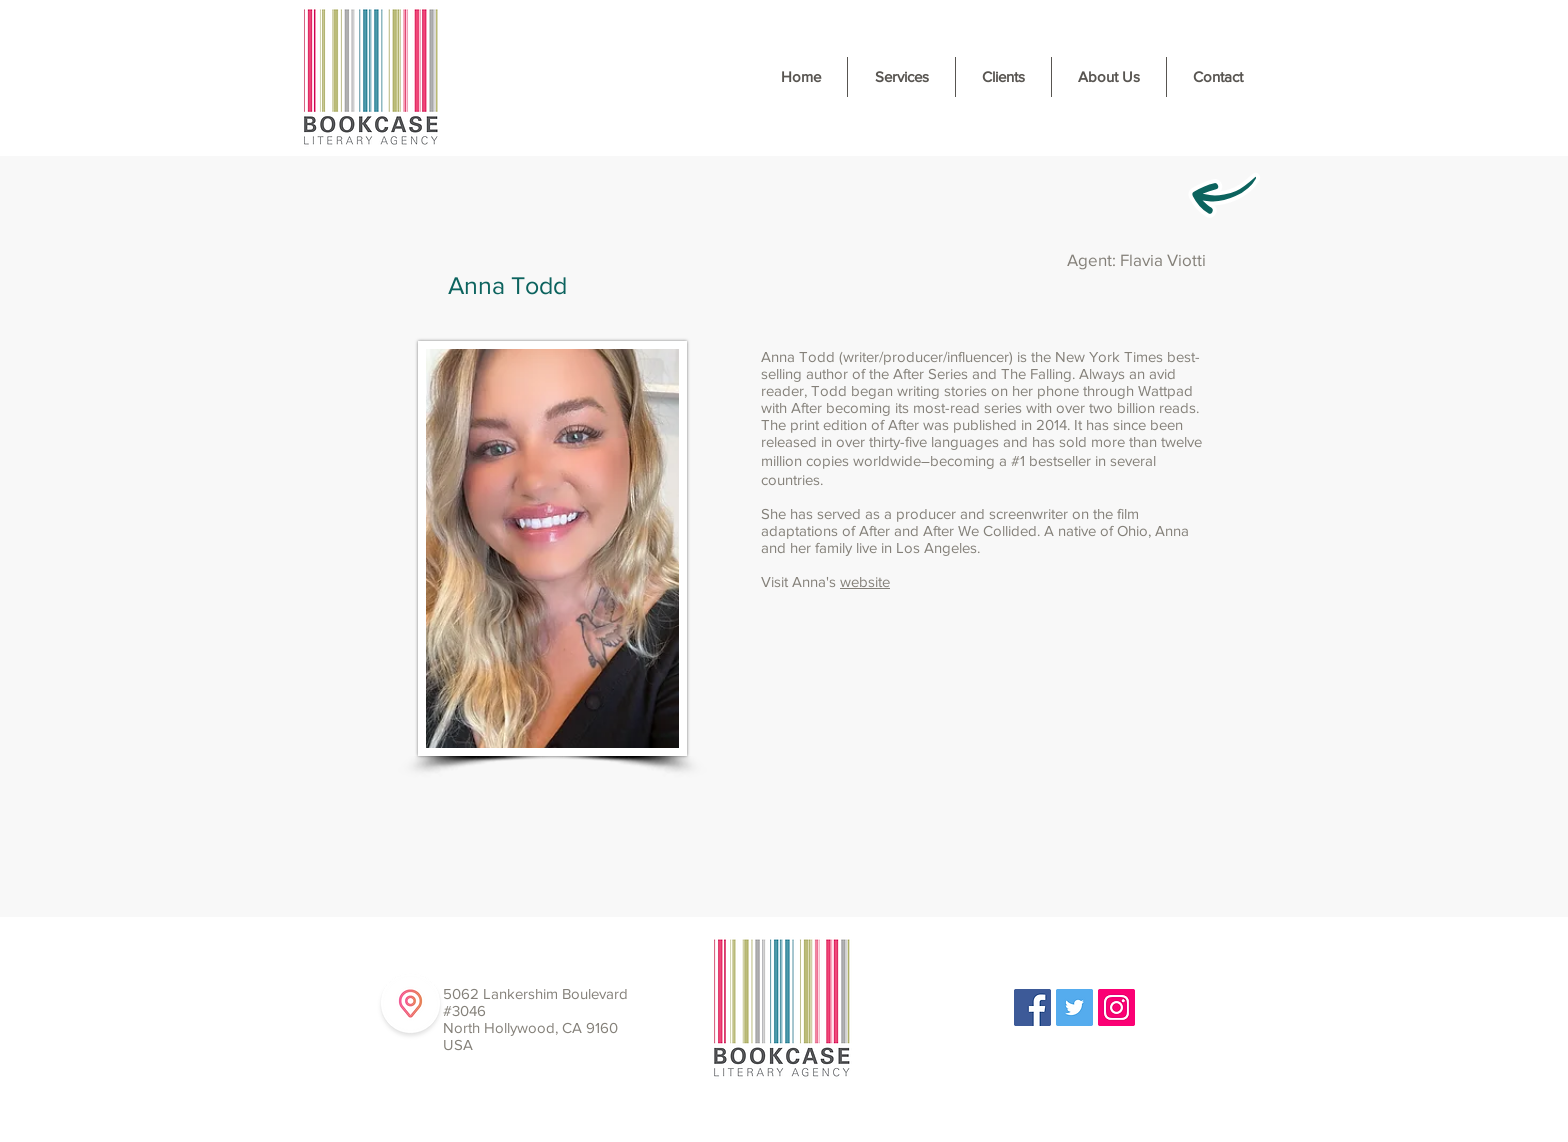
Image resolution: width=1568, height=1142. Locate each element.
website (865, 581)
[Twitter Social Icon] (1074, 1007)
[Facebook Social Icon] (1032, 1007)
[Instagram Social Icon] (1116, 1007)
